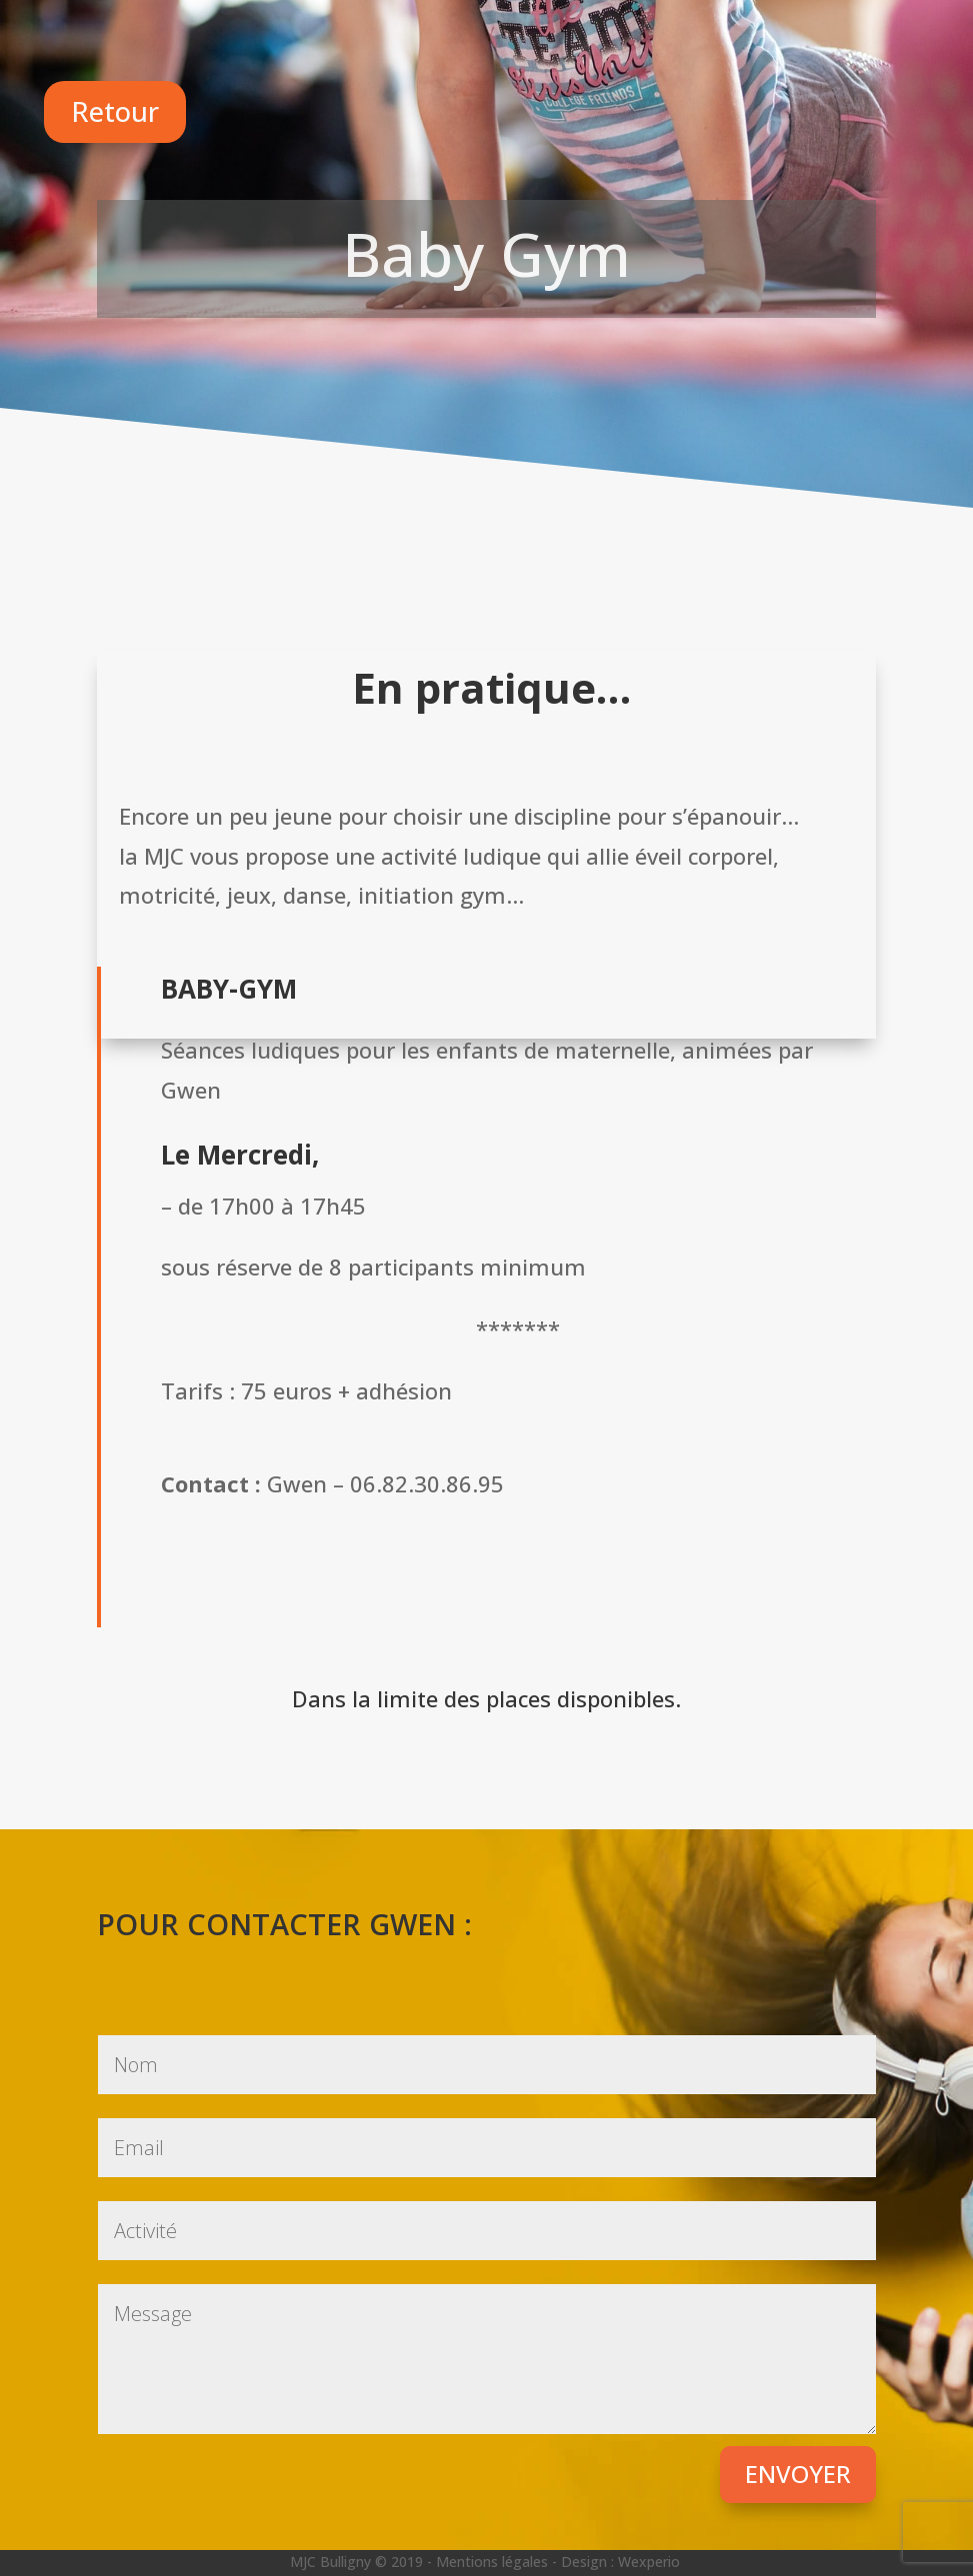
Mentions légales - (498, 2561)
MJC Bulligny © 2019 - (363, 2561)
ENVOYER (798, 2473)
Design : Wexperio (620, 2561)
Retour (115, 111)
